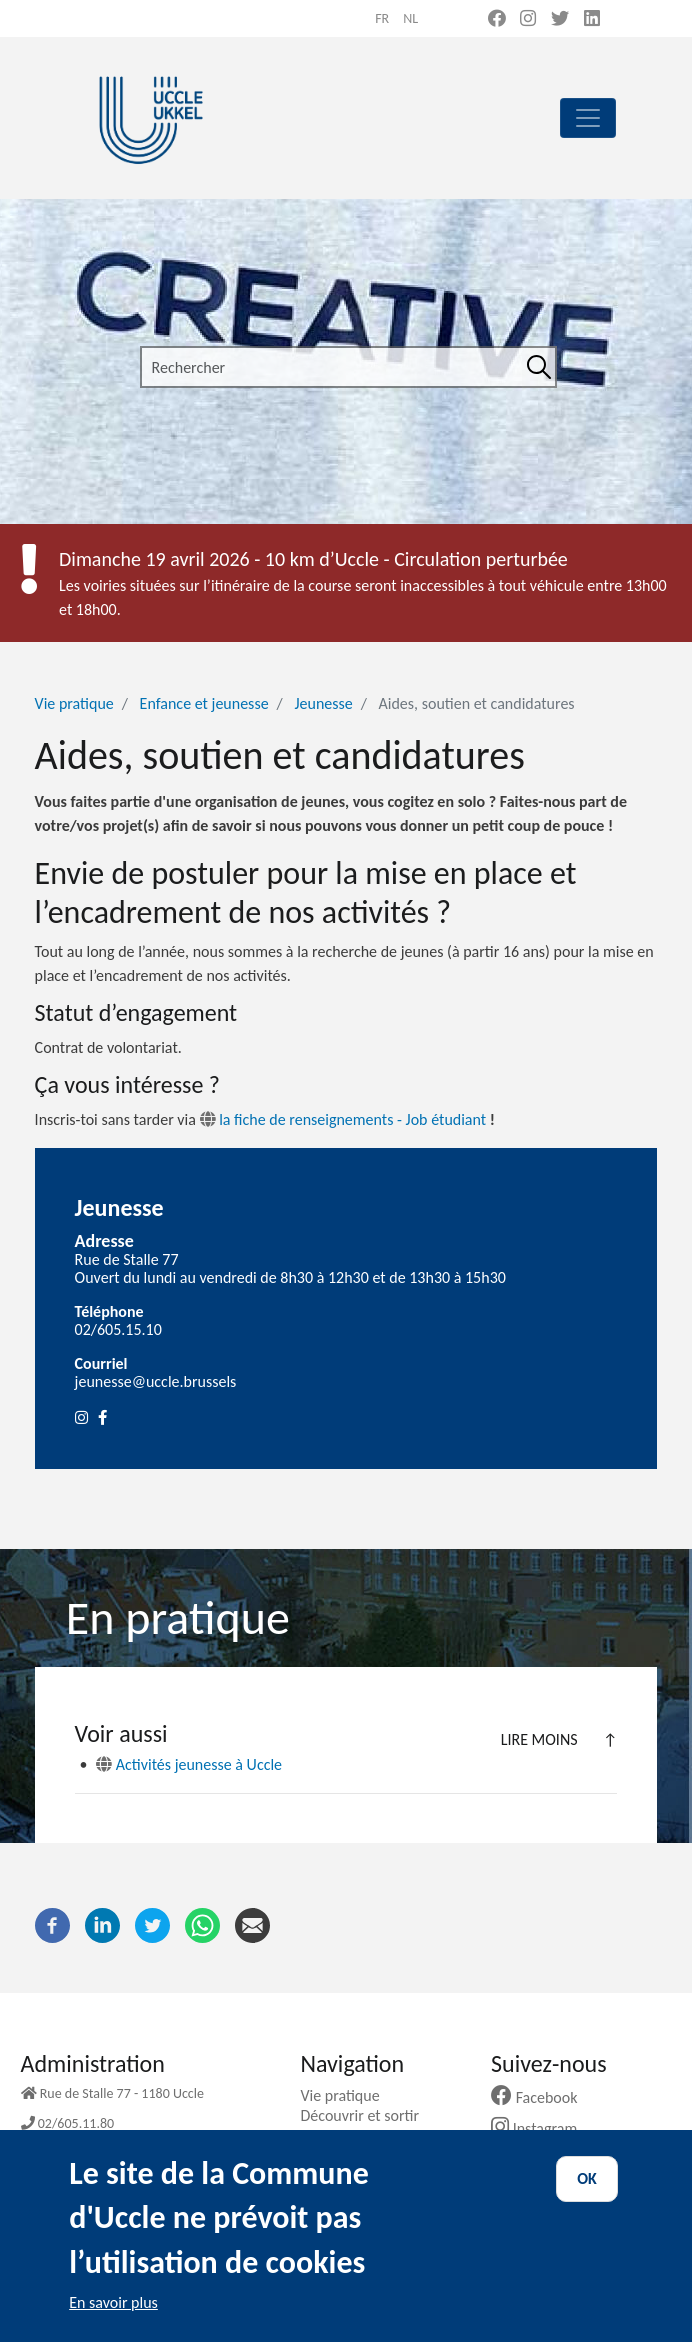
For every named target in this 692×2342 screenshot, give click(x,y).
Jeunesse (323, 703)
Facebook (542, 2097)
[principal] (588, 118)
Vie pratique (74, 703)
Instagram (541, 2128)
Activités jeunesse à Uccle (189, 1764)
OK (587, 2195)
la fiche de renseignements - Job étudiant (343, 1119)
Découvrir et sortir (367, 2115)
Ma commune (352, 2135)
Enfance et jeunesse (204, 703)
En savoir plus (113, 2318)
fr (382, 18)
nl (410, 18)
